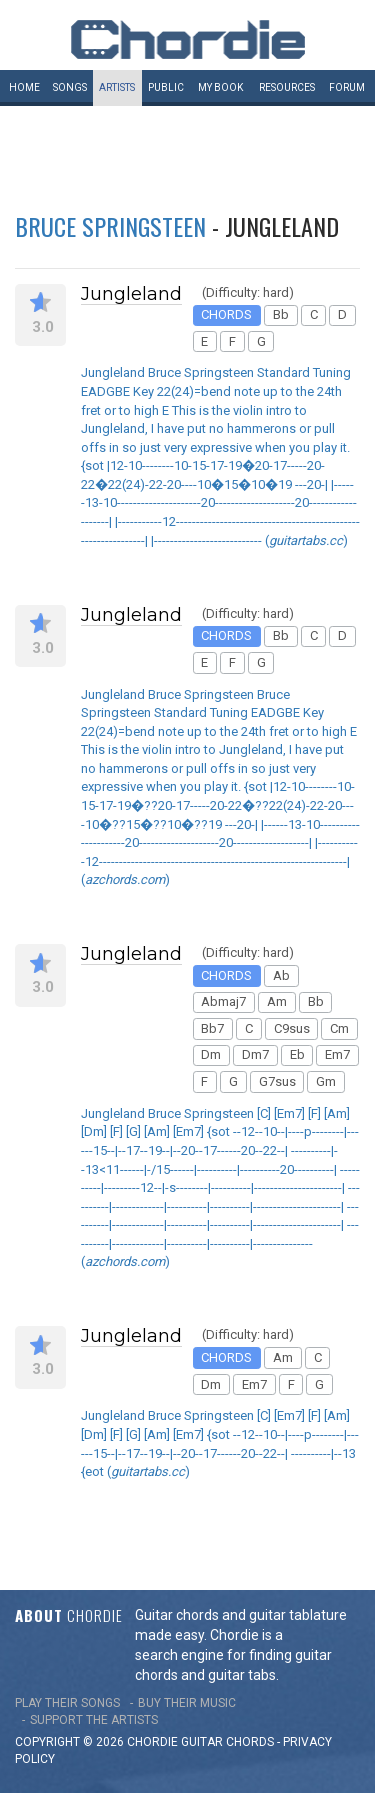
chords (250, 1742)
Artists (117, 87)
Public (166, 87)
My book (220, 87)
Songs (70, 87)
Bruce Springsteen (110, 226)
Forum (347, 87)
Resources (287, 87)
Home (24, 87)
